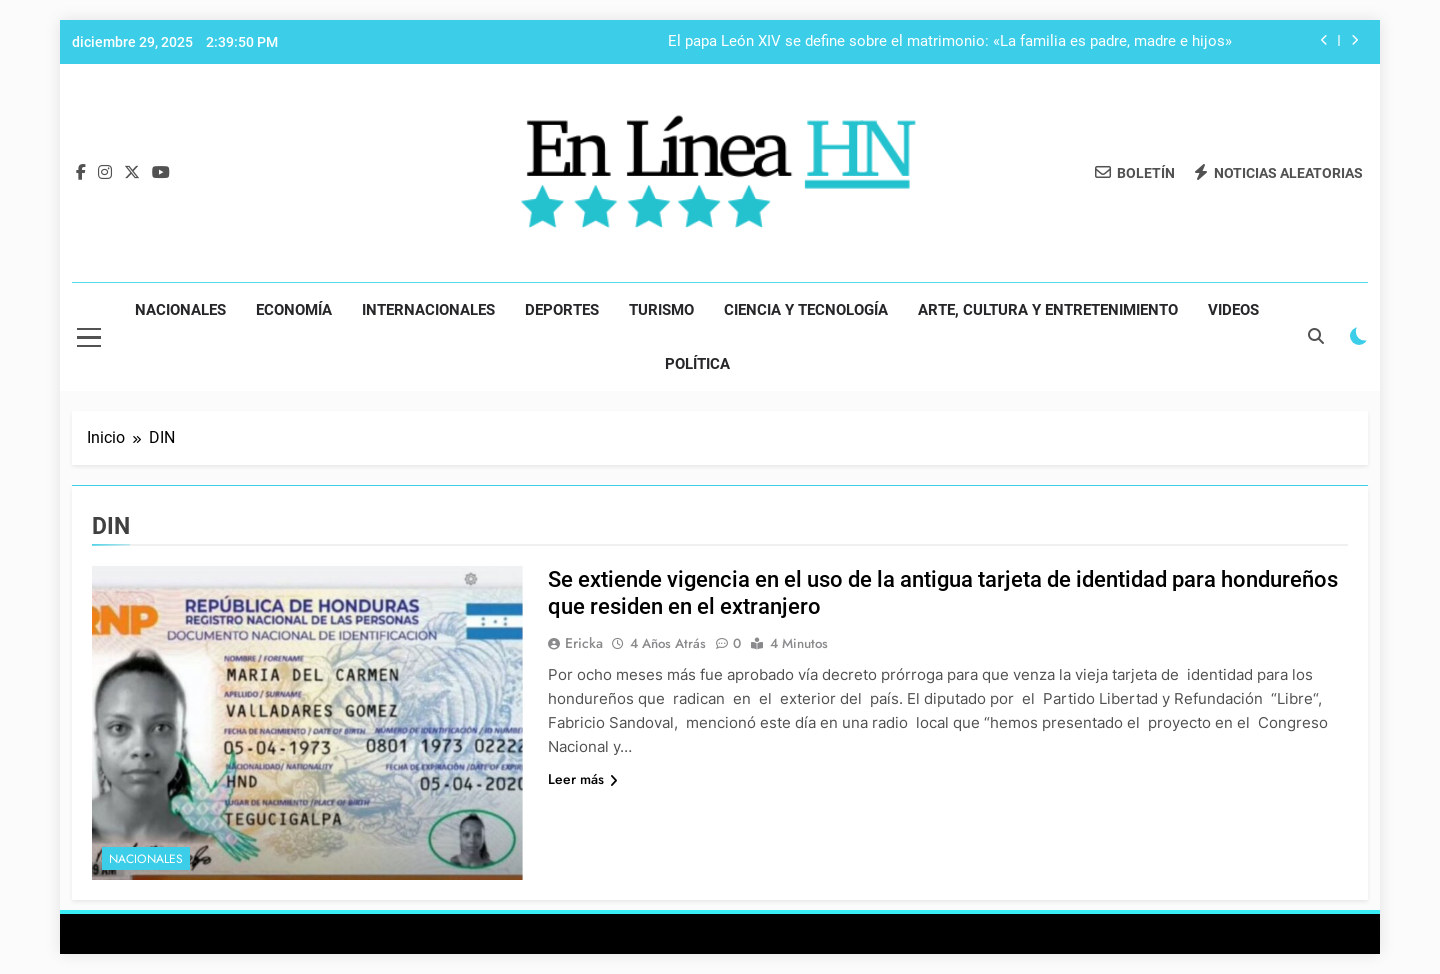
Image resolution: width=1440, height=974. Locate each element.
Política (697, 364)
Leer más (583, 779)
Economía (294, 310)
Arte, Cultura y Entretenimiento (1048, 310)
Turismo (661, 310)
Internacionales (428, 310)
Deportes (562, 310)
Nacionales (180, 310)
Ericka (584, 643)
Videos (1233, 310)
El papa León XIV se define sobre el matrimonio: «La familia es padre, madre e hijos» (950, 42)
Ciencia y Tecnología (806, 310)
